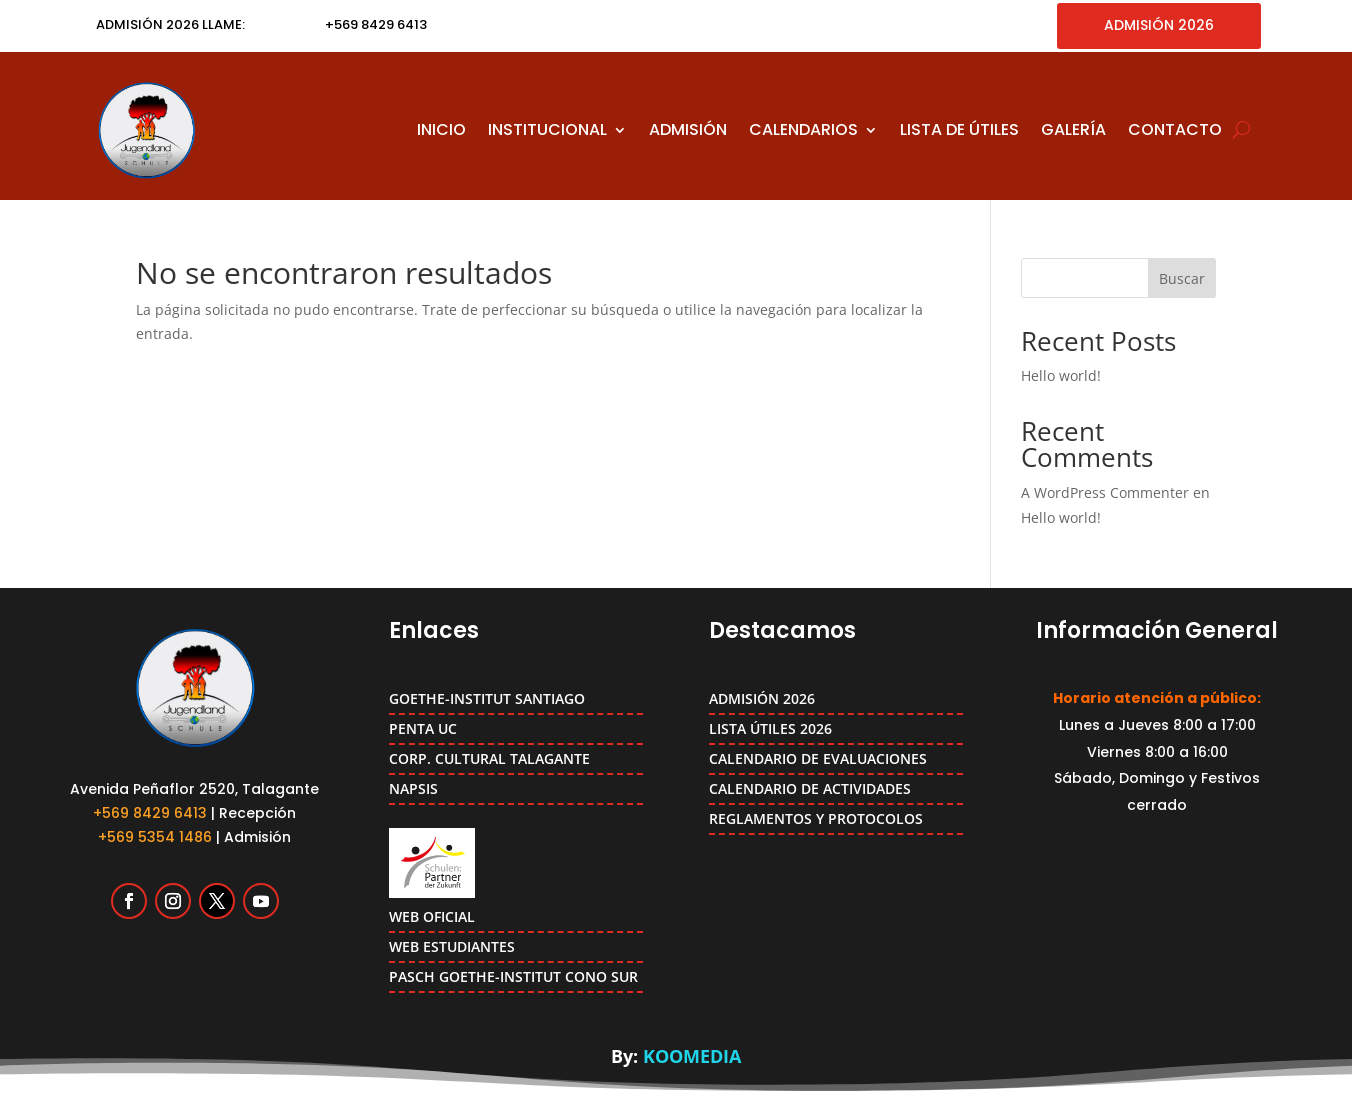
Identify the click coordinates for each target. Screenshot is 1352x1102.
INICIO (441, 129)
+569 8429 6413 (150, 813)
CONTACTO (1175, 129)
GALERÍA (1073, 129)
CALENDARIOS (803, 129)
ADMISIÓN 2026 (1159, 25)
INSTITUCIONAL (547, 129)
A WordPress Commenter (1105, 492)
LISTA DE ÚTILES (959, 129)
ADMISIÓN (688, 129)
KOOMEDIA (692, 1056)
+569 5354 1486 (155, 837)
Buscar (1182, 278)
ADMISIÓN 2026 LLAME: (170, 24)
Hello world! (1061, 375)
